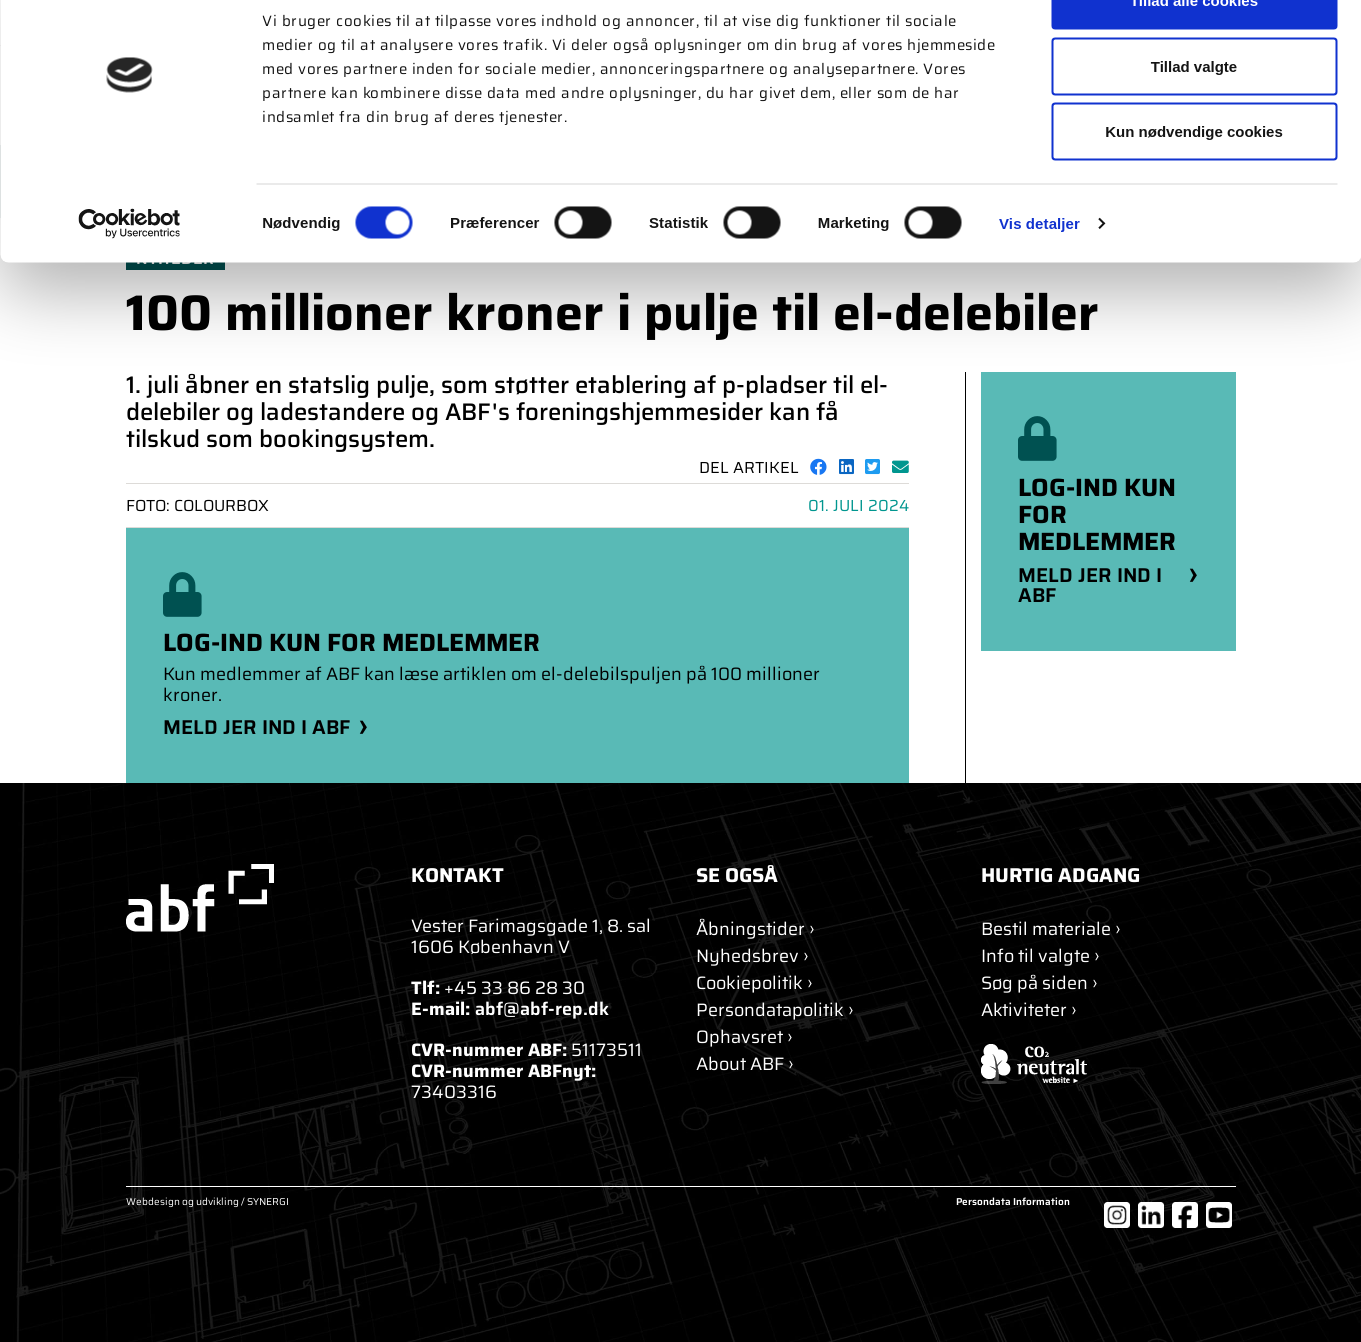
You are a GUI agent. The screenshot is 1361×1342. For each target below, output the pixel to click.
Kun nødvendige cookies (1194, 183)
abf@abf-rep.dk (542, 1009)
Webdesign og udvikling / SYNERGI (207, 1203)
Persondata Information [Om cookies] (1013, 1203)
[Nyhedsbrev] (752, 956)
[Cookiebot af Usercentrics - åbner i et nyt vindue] (129, 276)
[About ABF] (745, 1064)
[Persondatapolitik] (775, 1010)
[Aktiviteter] (1029, 1010)
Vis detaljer (1039, 275)
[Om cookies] (754, 983)
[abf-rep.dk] (253, 898)
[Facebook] (1185, 1215)
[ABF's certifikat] (1108, 1064)
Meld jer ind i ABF (256, 727)
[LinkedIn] (1151, 1215)
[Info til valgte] (1040, 956)
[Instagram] (1117, 1215)
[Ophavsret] (744, 1037)
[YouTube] (1219, 1215)
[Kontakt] (755, 929)
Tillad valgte (1194, 118)
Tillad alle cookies (1194, 52)
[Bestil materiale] (1051, 929)
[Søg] (1039, 983)
